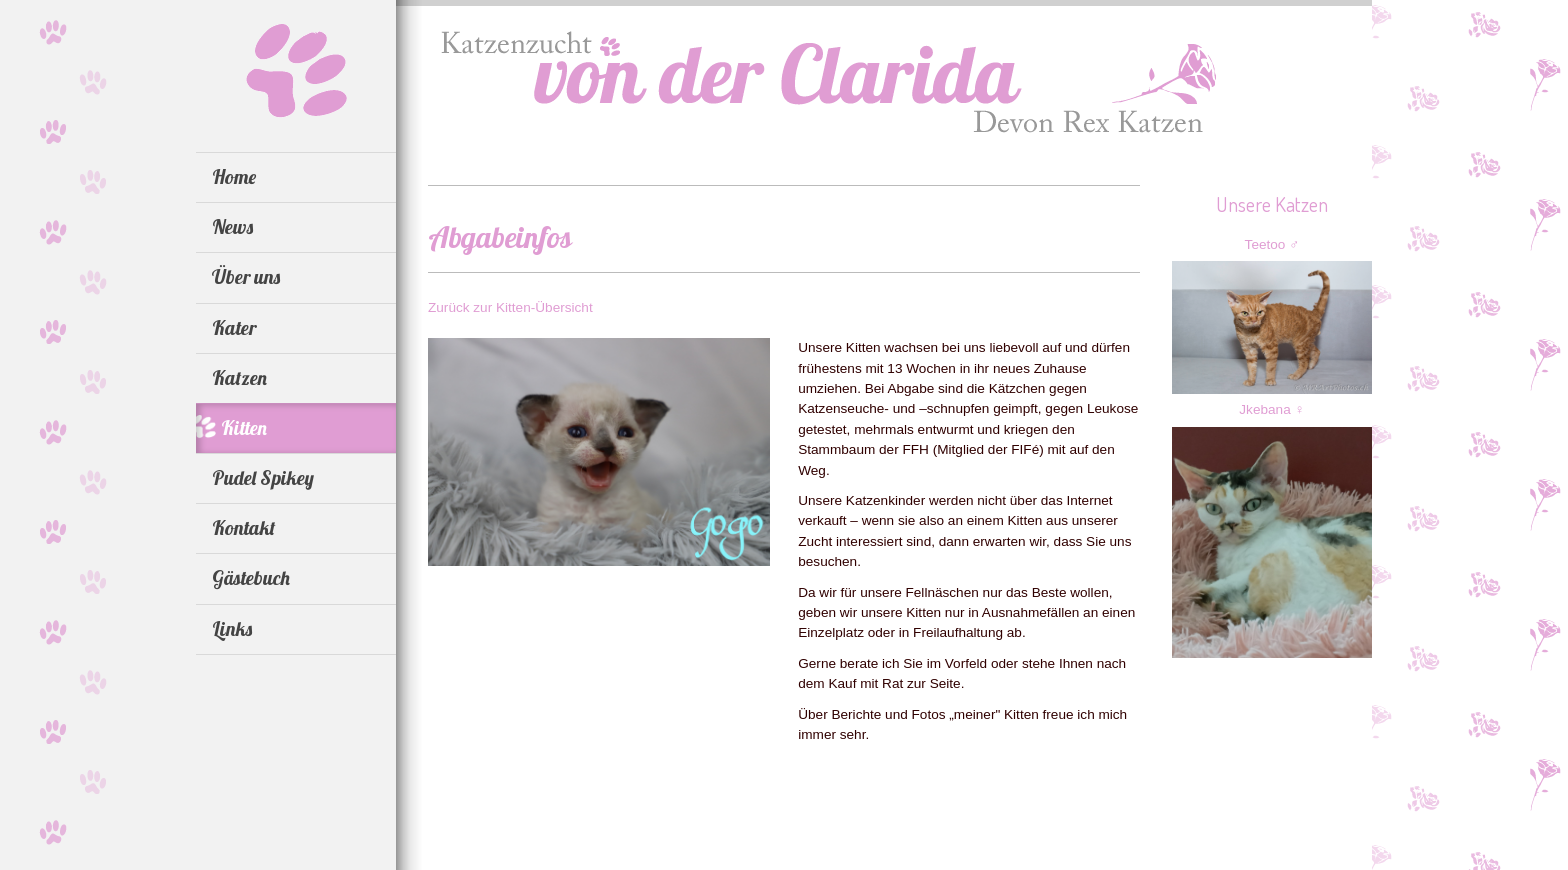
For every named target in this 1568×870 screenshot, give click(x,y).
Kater (234, 328)
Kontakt (243, 528)
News (232, 227)
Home (234, 177)
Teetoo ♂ (1272, 244)
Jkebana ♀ (1271, 409)
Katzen (239, 378)
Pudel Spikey (263, 478)
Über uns (246, 277)
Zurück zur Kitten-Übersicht (510, 307)
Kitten (244, 428)
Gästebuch (251, 578)
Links (232, 629)
